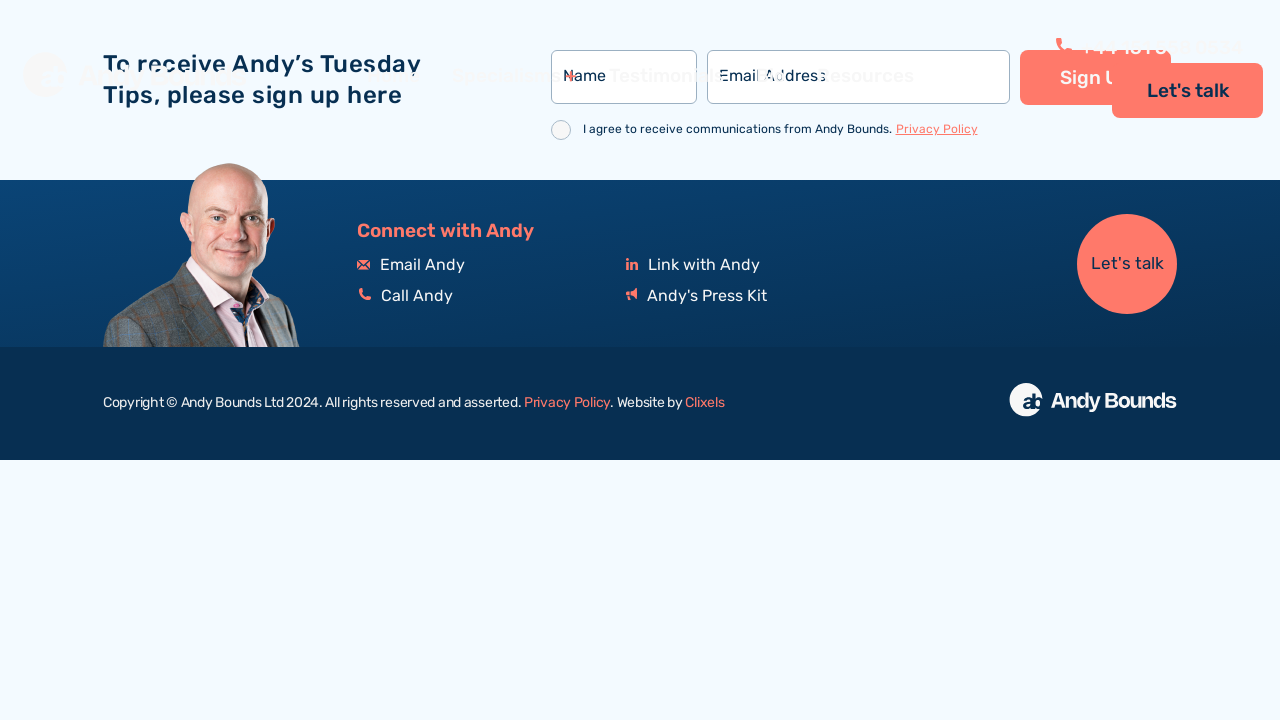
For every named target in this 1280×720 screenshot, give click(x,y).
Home (393, 76)
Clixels (704, 403)
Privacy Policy (937, 129)
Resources (865, 76)
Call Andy (405, 296)
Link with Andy (693, 265)
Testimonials (666, 76)
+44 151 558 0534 (1149, 48)
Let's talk (1188, 91)
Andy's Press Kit (696, 296)
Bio (770, 76)
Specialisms (506, 76)
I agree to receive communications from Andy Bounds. (780, 129)
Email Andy (411, 265)
